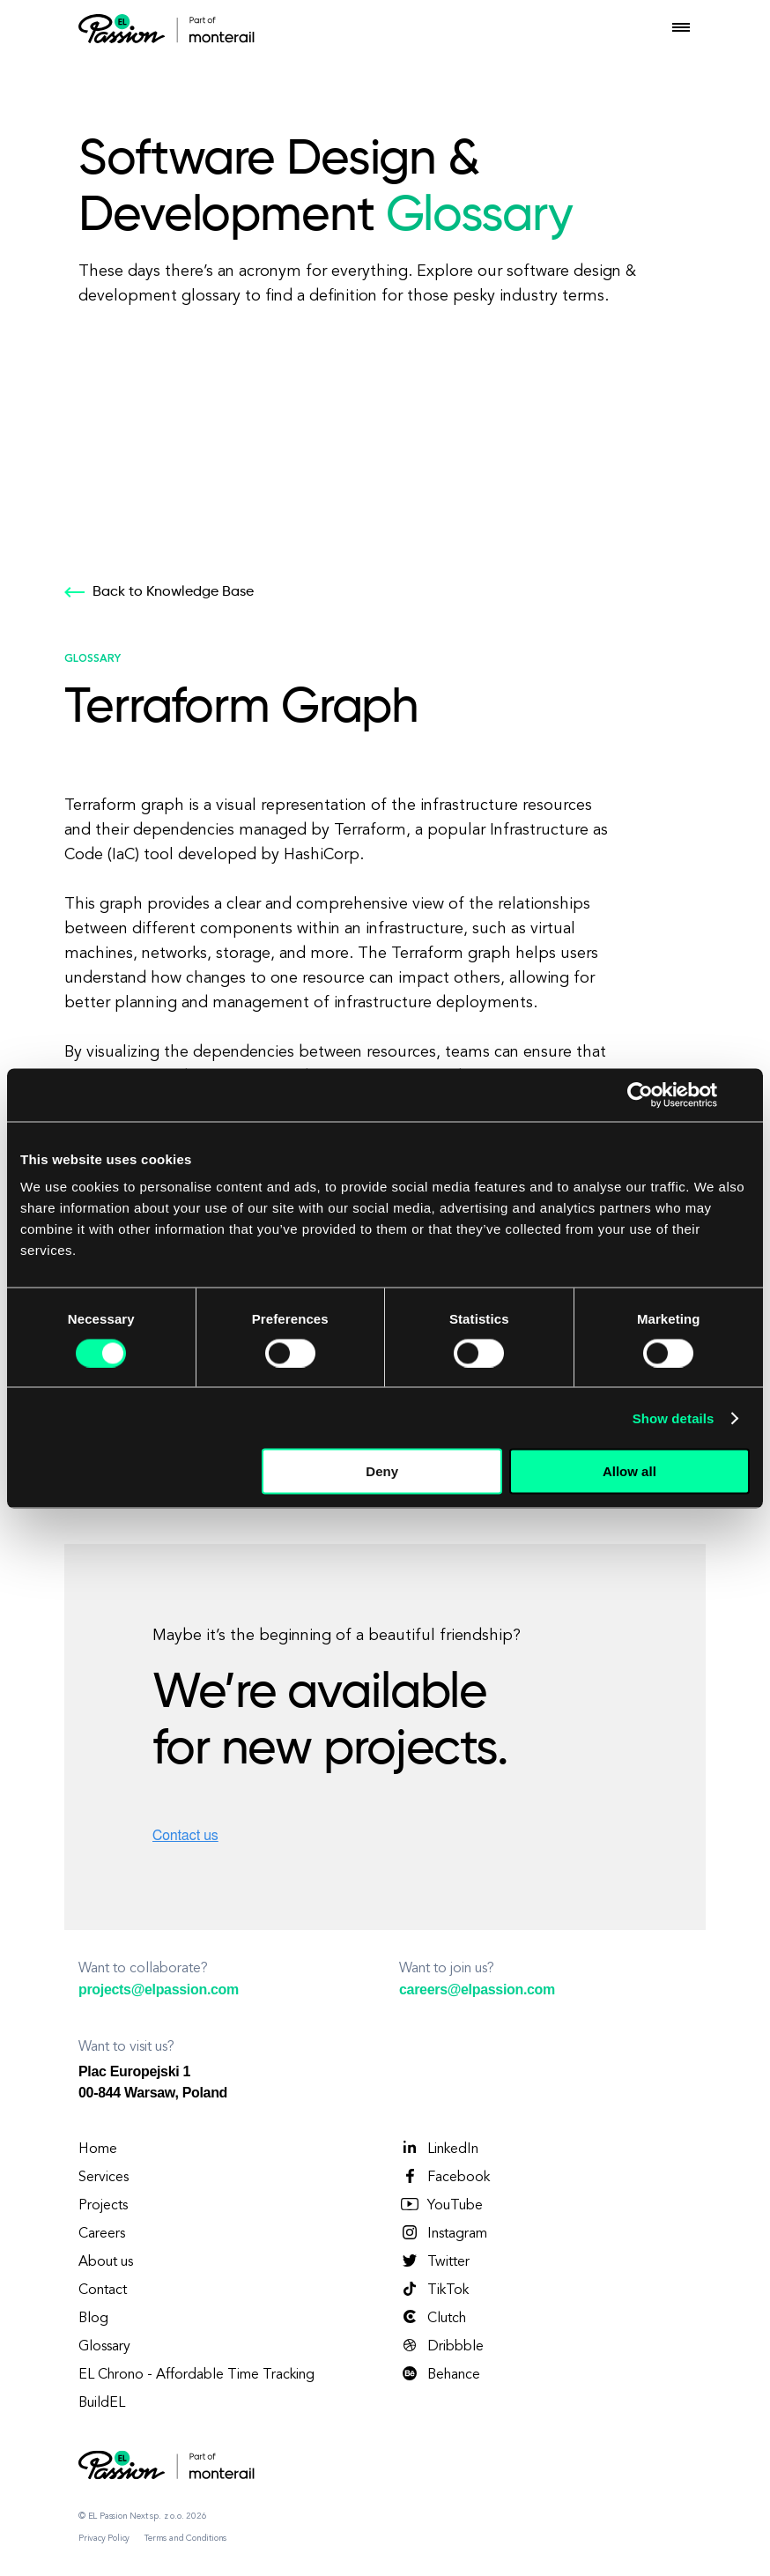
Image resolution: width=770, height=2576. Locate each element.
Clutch (432, 2317)
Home (97, 2149)
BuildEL (101, 2403)
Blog (93, 2319)
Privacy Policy (104, 2538)
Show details (673, 1417)
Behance (439, 2374)
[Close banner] (743, 1094)
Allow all (629, 1471)
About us (105, 2262)
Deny (382, 1471)
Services (103, 2178)
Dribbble (441, 2346)
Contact (102, 2290)
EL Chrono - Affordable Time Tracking (196, 2375)
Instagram (443, 2233)
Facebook (444, 2176)
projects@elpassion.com (158, 1989)
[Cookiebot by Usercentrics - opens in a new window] (640, 1094)
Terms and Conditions (185, 2538)
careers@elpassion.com (477, 1989)
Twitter (434, 2261)
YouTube (441, 2205)
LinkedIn (438, 2148)
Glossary (104, 2347)
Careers (101, 2234)
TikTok (434, 2289)
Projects (103, 2206)
